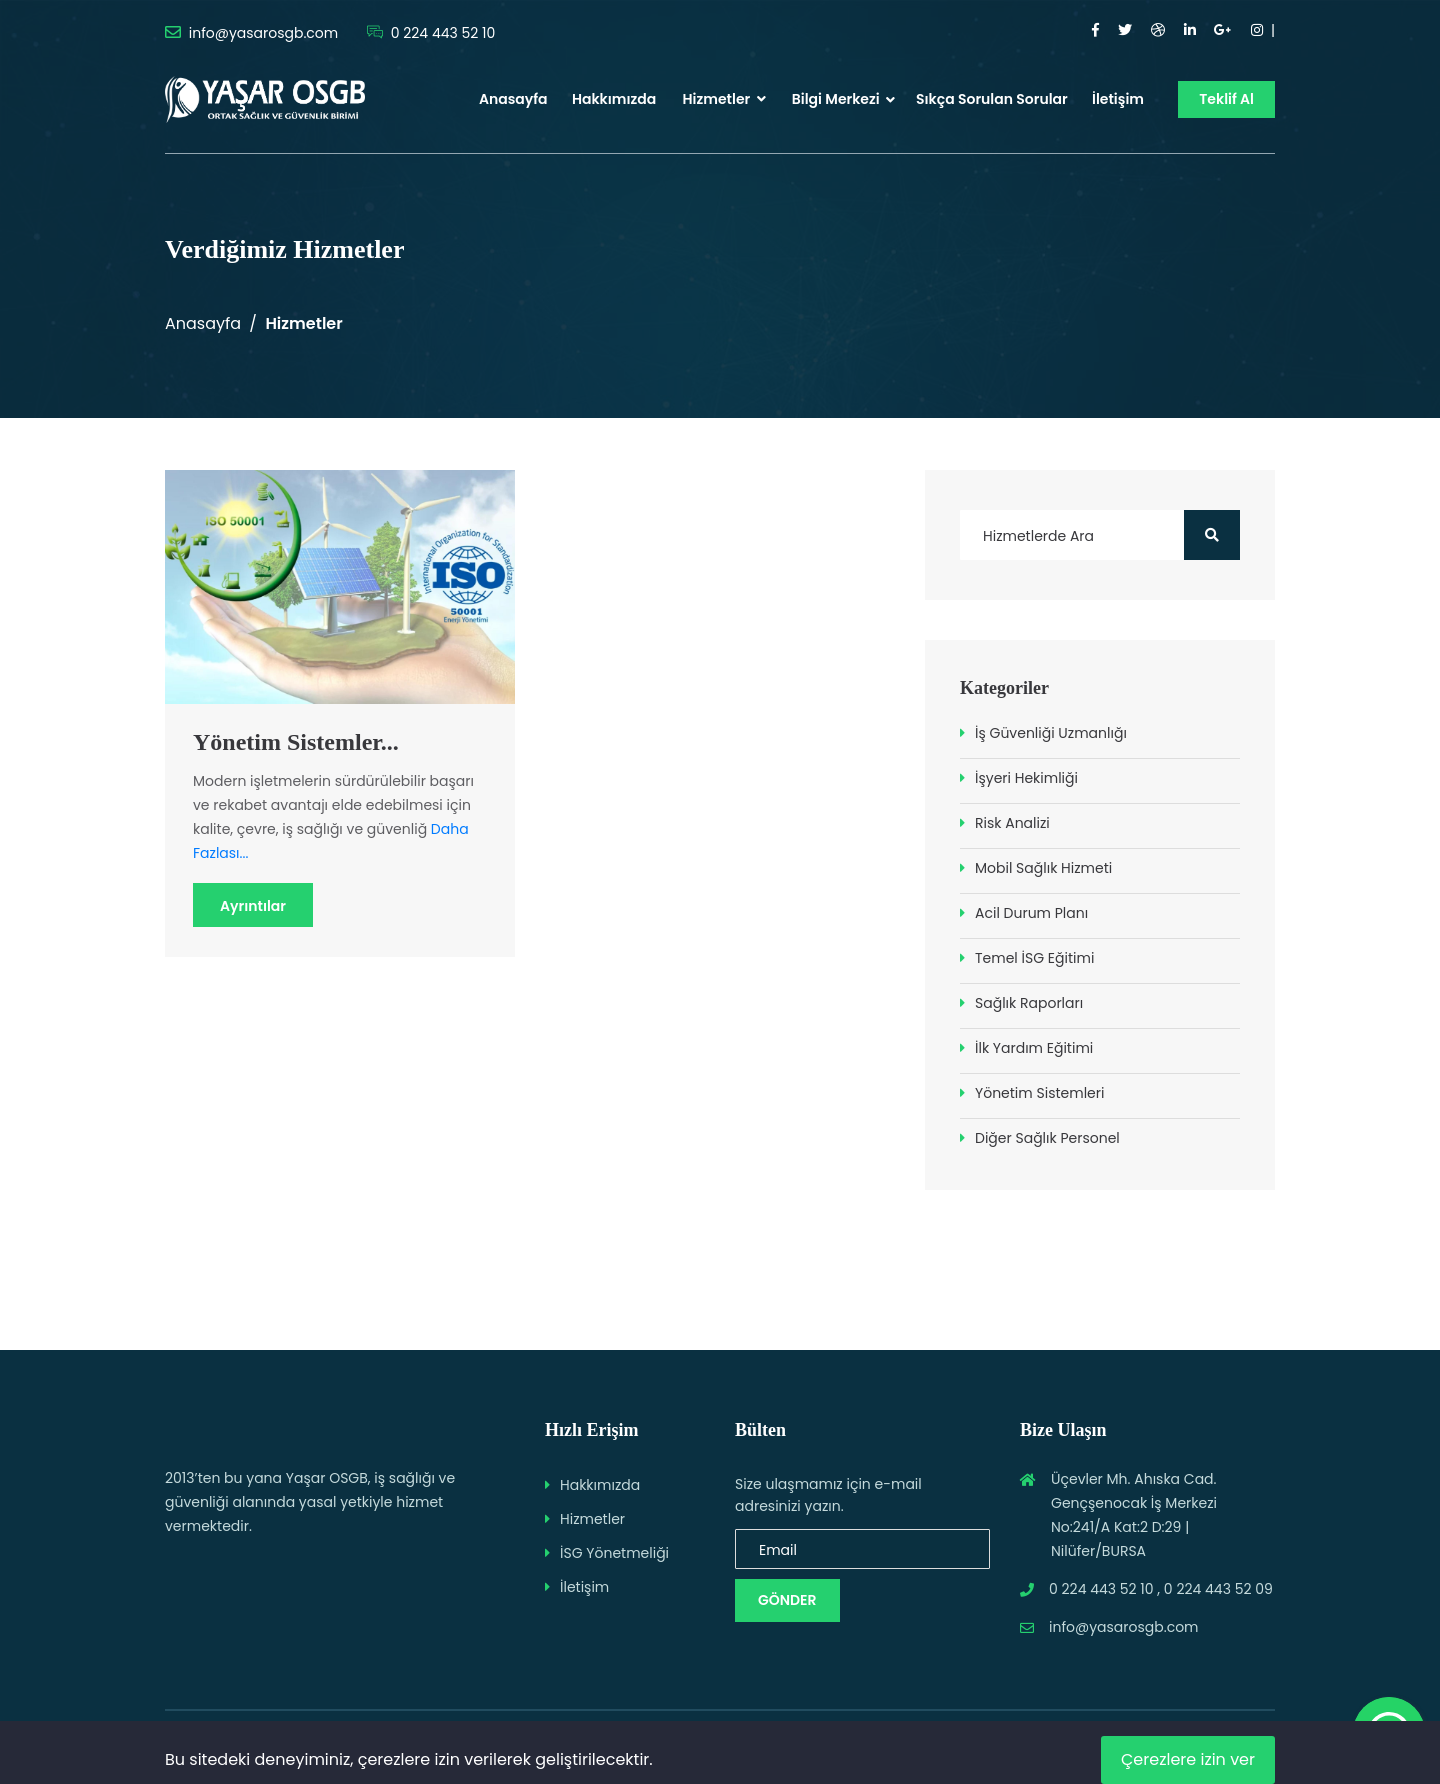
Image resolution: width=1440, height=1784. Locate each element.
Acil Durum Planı (1031, 913)
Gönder (787, 1600)
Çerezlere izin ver (1188, 1759)
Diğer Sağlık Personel (1047, 1138)
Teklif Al (1226, 99)
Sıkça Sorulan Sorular (992, 99)
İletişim (1118, 99)
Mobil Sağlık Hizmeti (1043, 868)
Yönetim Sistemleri (1039, 1093)
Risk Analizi (1012, 823)
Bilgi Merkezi (836, 99)
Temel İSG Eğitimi (1034, 958)
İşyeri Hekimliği (1026, 778)
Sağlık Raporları (1029, 1003)
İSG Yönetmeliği (614, 1553)
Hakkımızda (614, 99)
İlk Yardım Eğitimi (1034, 1048)
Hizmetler (724, 99)
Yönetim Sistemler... (296, 742)
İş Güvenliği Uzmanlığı (1051, 733)
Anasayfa (513, 99)
